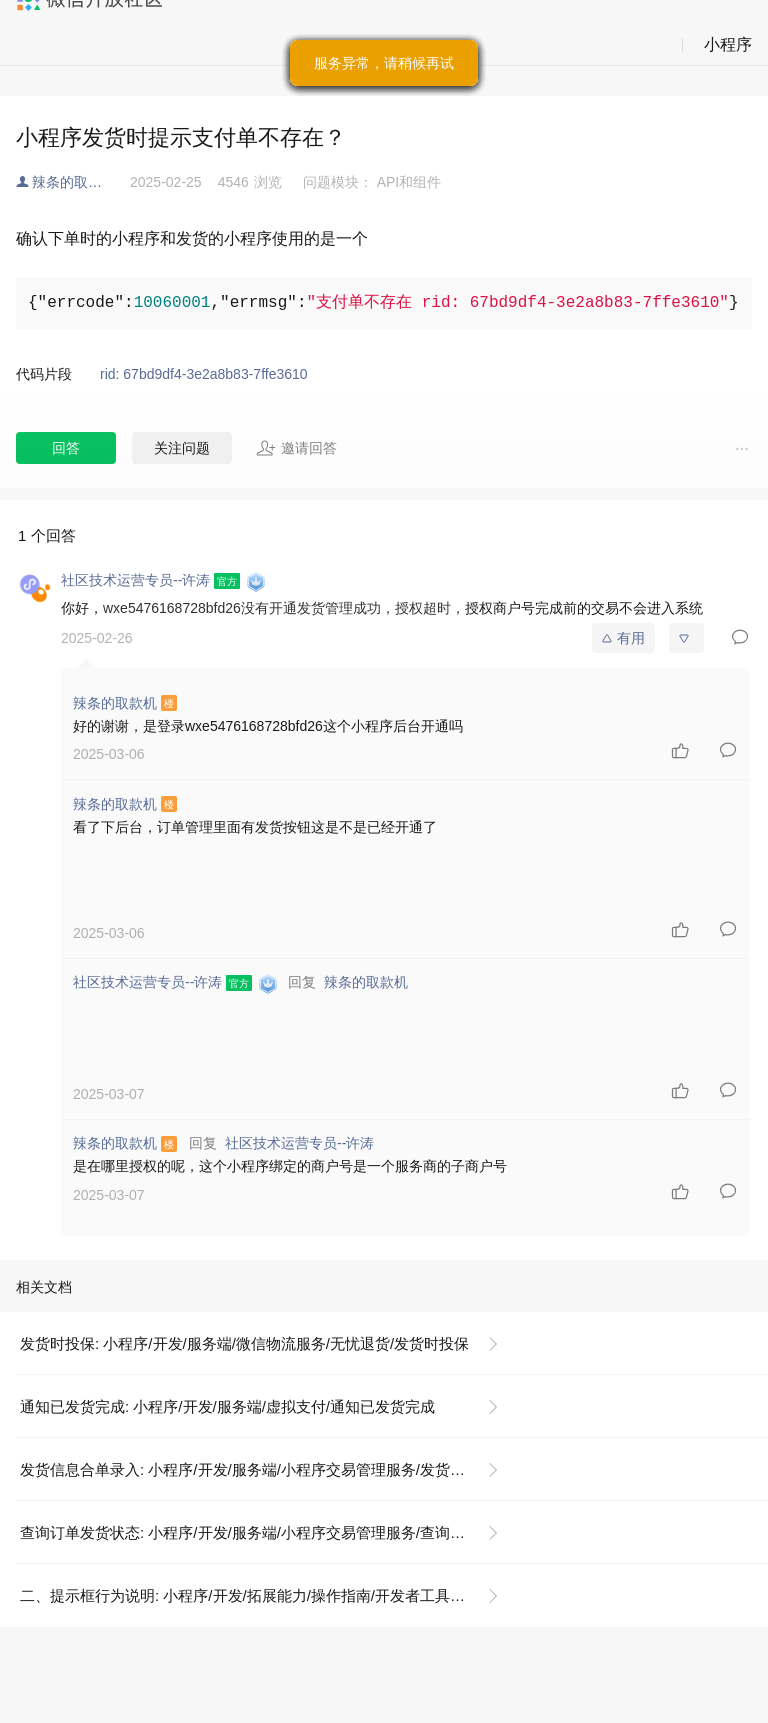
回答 (66, 448)
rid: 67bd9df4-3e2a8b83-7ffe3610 (204, 374)
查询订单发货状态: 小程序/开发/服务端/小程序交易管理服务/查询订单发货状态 (267, 1532)
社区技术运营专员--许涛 (299, 1143)
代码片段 (44, 374)
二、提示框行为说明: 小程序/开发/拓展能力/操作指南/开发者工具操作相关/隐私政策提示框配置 (267, 1595)
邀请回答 (296, 448)
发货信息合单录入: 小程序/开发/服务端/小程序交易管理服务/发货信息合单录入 (267, 1469)
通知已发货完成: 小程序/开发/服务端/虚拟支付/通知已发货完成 (227, 1406)
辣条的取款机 (74, 182)
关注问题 (182, 448)
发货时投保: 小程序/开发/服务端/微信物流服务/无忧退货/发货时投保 (244, 1343)
